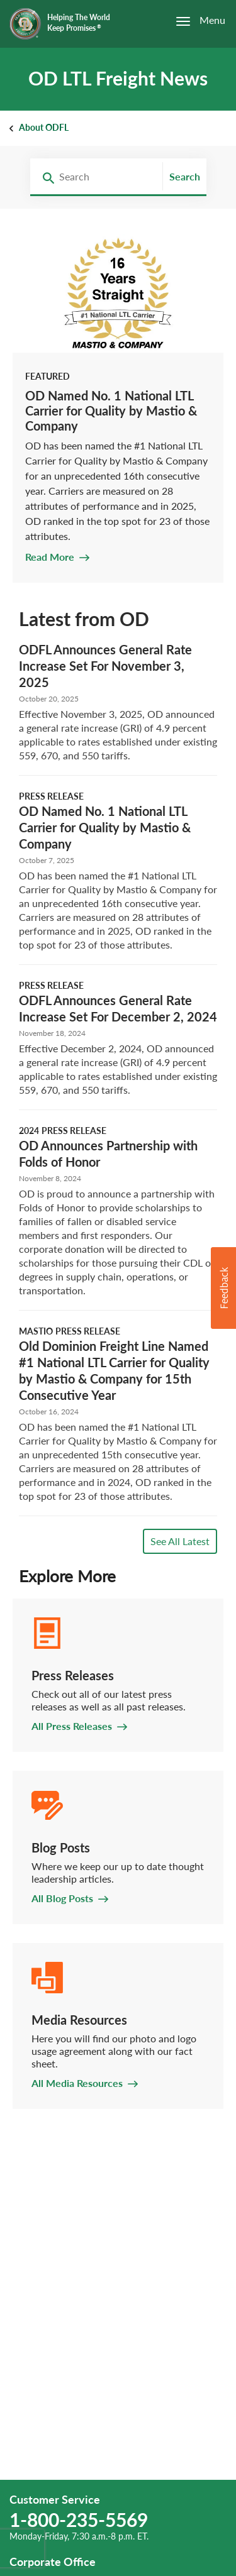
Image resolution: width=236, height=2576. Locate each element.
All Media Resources (77, 2083)
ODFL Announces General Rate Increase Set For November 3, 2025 (105, 666)
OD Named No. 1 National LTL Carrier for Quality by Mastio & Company (111, 410)
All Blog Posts (62, 1898)
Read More (49, 557)
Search (184, 176)
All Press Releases (71, 1726)
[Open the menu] (194, 21)
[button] (223, 1288)
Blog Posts (60, 1847)
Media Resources (79, 2019)
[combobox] (93, 177)
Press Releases (72, 1675)
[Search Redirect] (44, 177)
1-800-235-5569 (78, 2519)
